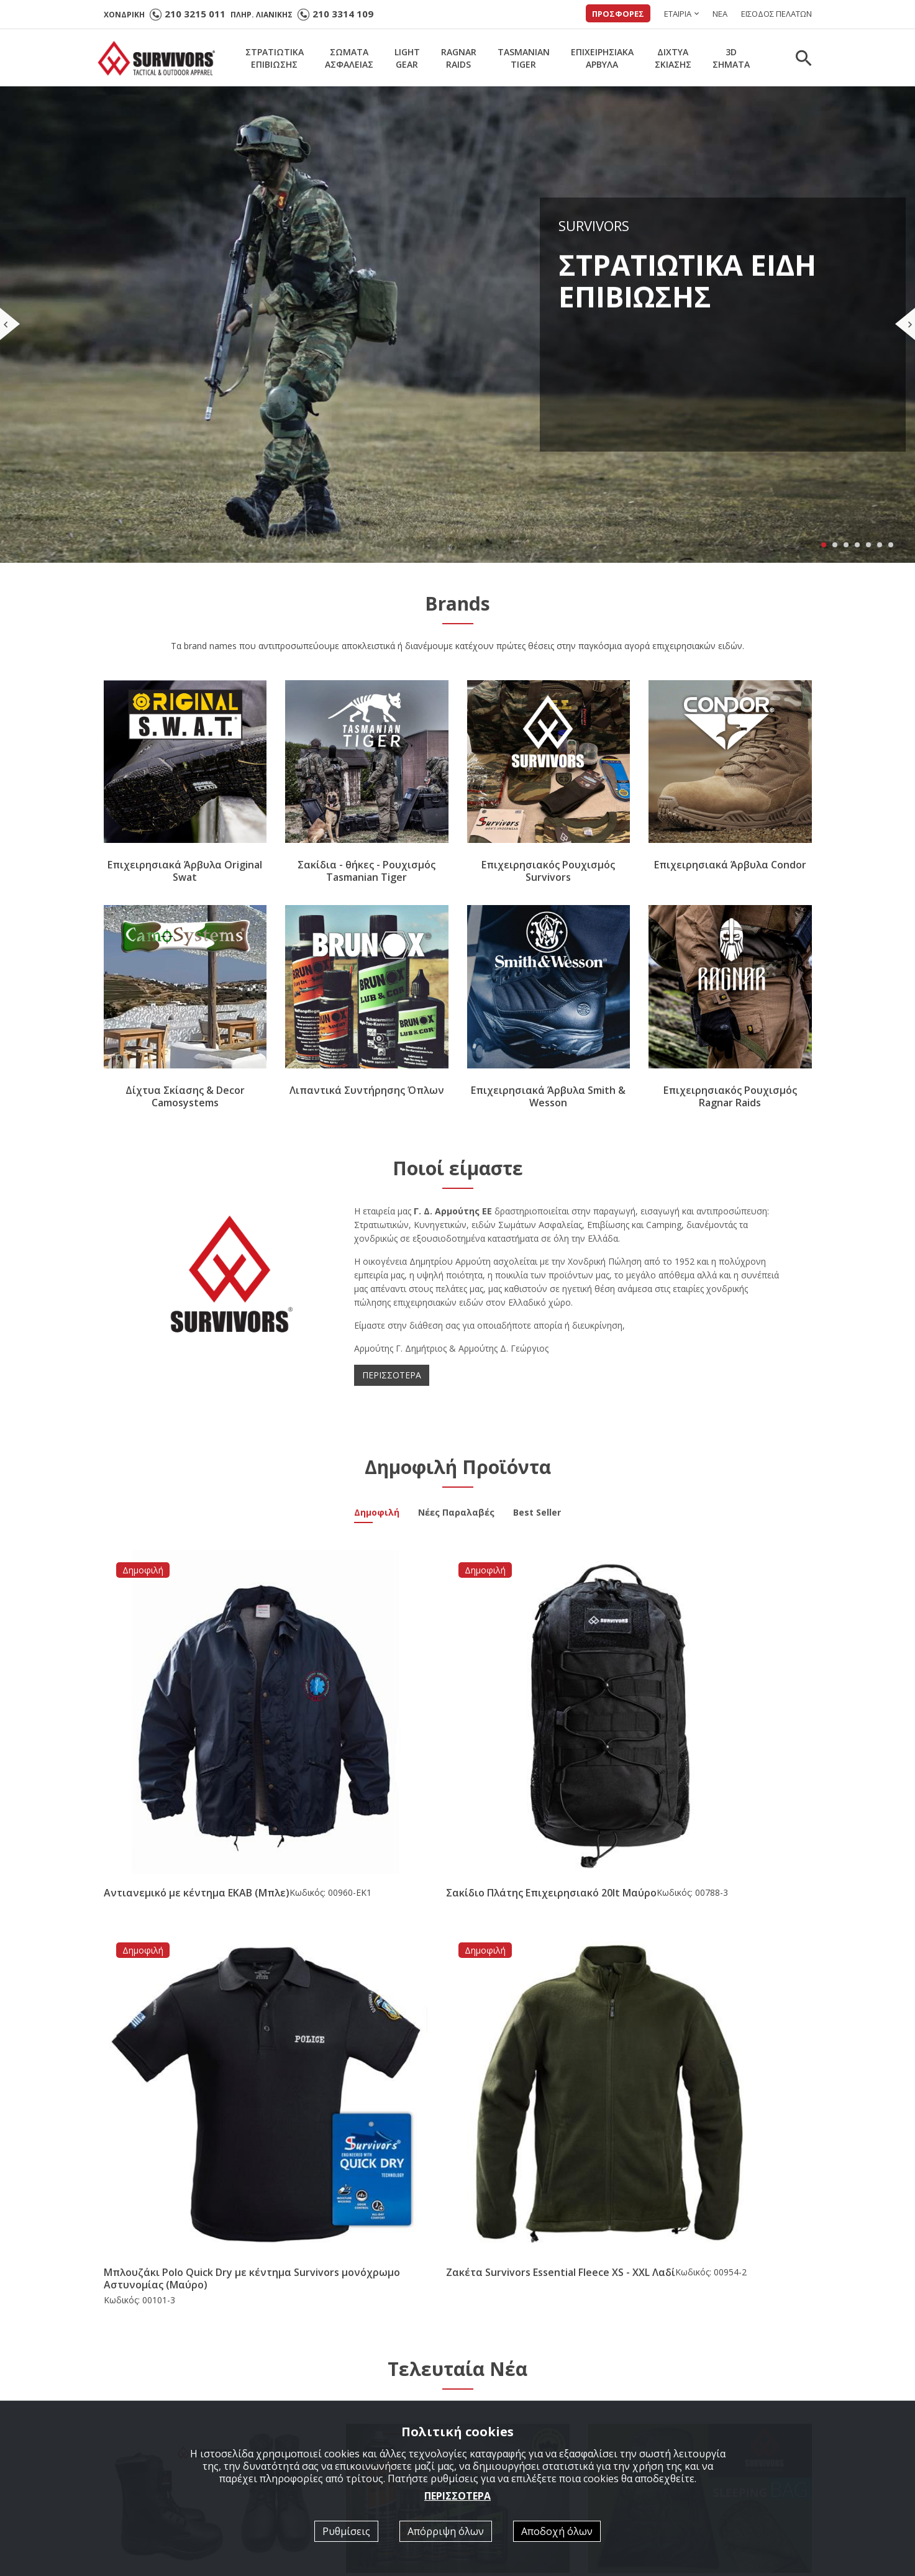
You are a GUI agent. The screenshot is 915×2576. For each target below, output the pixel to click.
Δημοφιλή (376, 1513)
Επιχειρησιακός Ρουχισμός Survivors (548, 871)
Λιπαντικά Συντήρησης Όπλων (366, 1090)
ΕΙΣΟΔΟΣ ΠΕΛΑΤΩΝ (776, 13)
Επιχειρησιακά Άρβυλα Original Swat (184, 871)
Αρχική (305, 2374)
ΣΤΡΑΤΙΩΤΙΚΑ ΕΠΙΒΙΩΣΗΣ (345, 2391)
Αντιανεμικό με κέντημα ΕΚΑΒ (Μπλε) (178, 1738)
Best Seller (537, 1513)
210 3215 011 (195, 13)
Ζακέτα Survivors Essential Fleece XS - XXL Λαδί (713, 1738)
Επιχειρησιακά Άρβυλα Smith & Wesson (548, 1096)
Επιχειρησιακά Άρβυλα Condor (730, 865)
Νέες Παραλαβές (456, 1513)
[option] (192, 2218)
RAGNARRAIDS (458, 58)
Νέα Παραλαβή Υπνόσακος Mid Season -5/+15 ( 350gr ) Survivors (699, 2072)
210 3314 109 (342, 13)
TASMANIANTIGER (524, 58)
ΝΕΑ (719, 13)
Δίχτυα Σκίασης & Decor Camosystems (185, 1096)
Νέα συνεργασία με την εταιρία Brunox (444, 2066)
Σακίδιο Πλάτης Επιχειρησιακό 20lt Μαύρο (361, 1738)
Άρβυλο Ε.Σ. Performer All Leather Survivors (210, 2066)
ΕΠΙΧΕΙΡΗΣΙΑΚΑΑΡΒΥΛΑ (602, 58)
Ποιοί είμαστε (501, 2374)
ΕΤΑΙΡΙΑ (677, 13)
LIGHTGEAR (407, 58)
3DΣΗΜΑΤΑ (731, 58)
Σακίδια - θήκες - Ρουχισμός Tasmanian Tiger (366, 871)
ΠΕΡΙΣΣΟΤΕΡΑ (391, 1375)
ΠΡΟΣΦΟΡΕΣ (618, 13)
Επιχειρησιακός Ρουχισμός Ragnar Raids (730, 1096)
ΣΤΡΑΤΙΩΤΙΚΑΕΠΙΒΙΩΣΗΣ (274, 58)
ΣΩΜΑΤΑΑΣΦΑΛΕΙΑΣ (349, 58)
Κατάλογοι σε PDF (511, 2391)
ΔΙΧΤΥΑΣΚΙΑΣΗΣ (673, 58)
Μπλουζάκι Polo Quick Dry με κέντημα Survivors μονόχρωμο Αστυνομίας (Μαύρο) (542, 1744)
